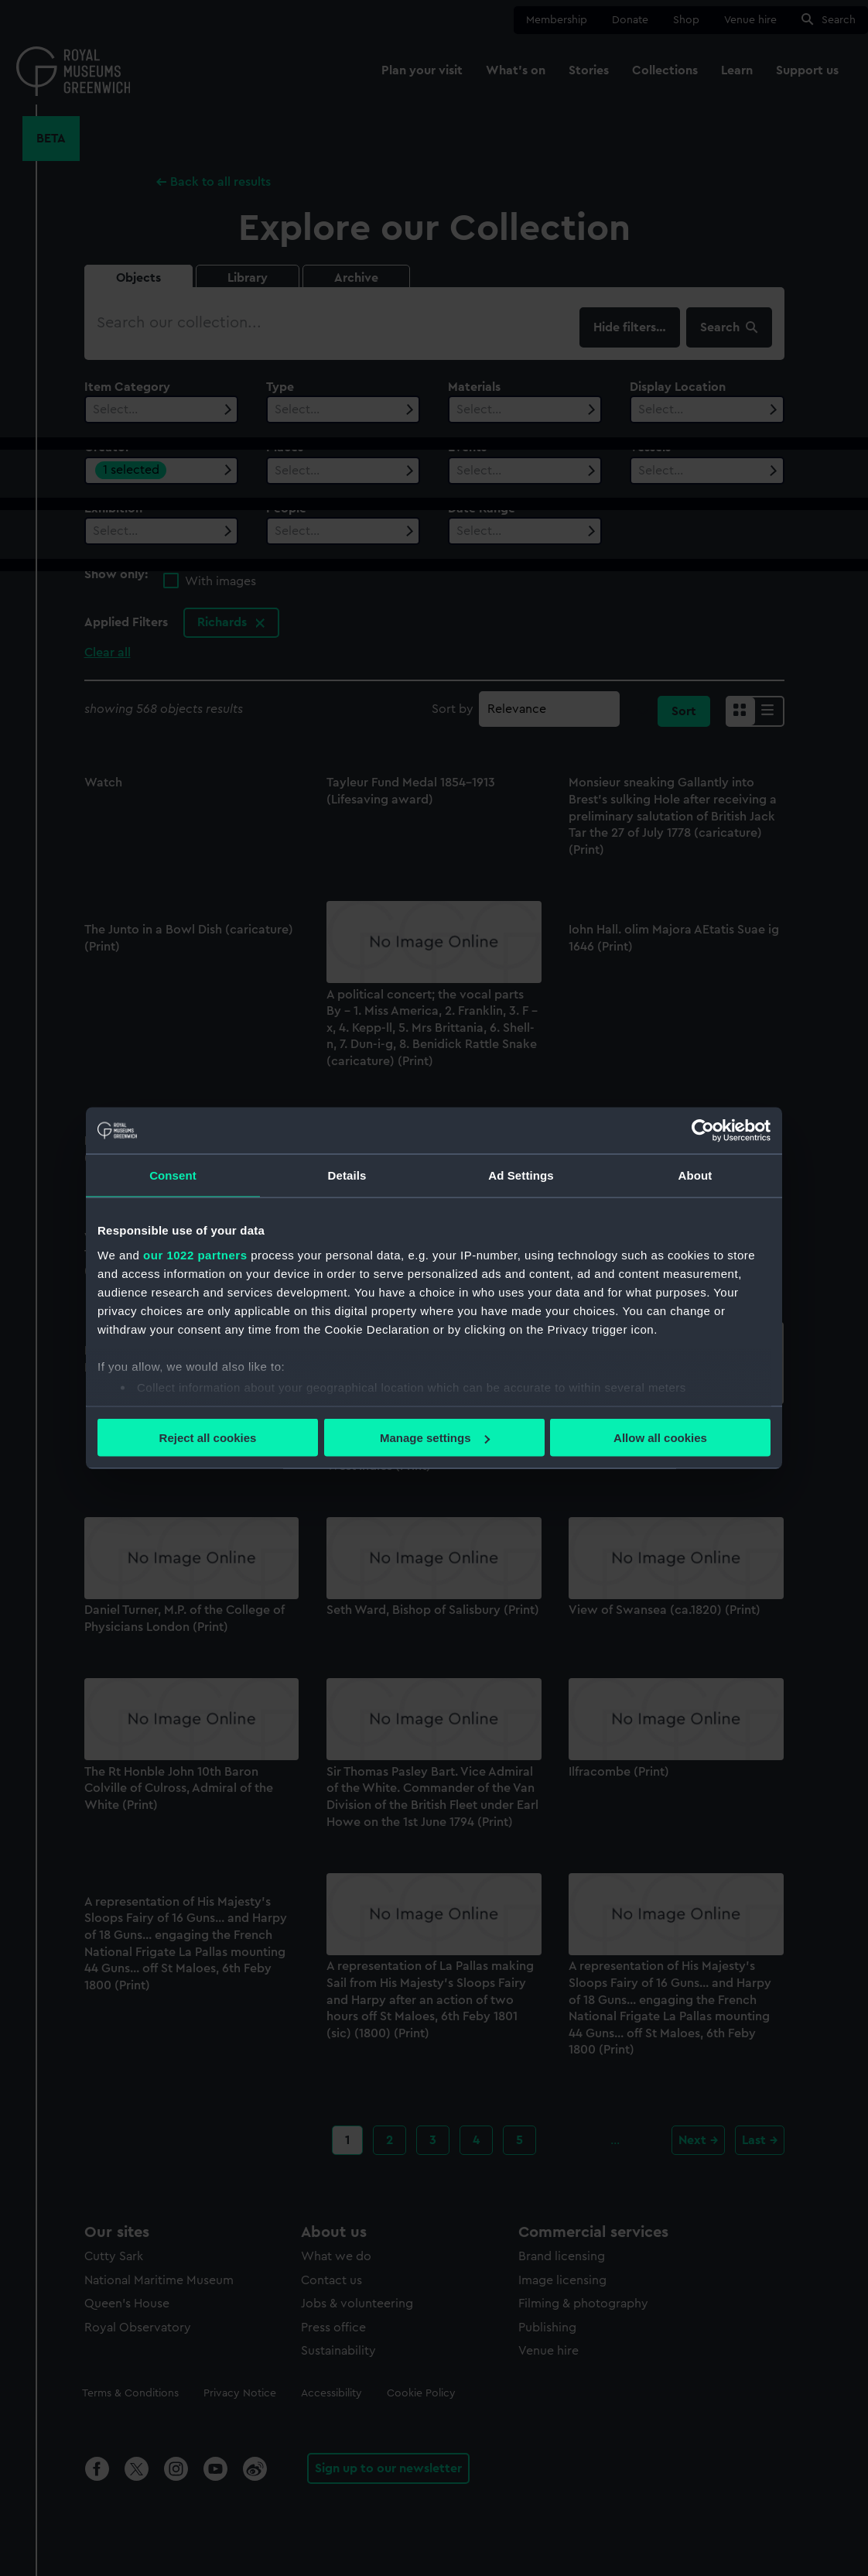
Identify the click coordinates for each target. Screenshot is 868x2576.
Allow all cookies (660, 1437)
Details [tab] (347, 1175)
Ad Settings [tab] (520, 1175)
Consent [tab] (172, 1175)
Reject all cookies (208, 1437)
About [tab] (695, 1175)
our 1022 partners (195, 1254)
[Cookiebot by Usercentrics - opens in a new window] (703, 1130)
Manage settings (435, 1437)
